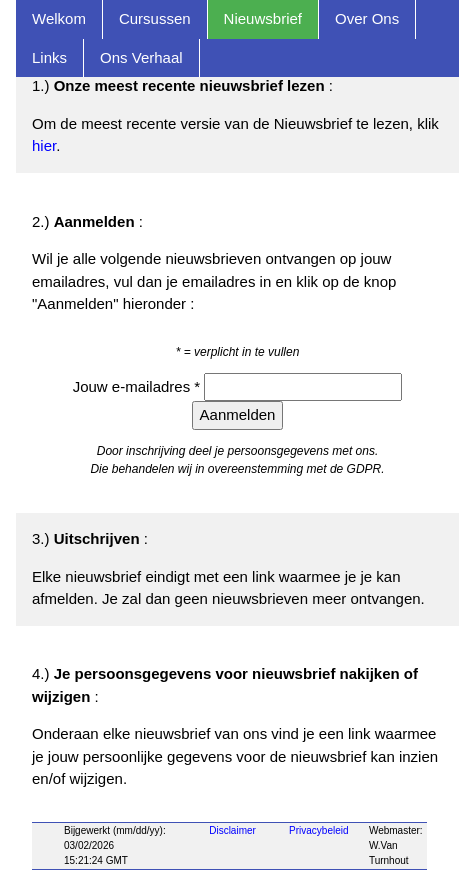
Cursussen (155, 18)
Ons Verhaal (141, 57)
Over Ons (367, 18)
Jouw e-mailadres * (139, 386)
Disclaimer (232, 830)
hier (44, 145)
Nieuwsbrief (263, 18)
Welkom (59, 18)
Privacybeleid (318, 830)
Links (49, 57)
